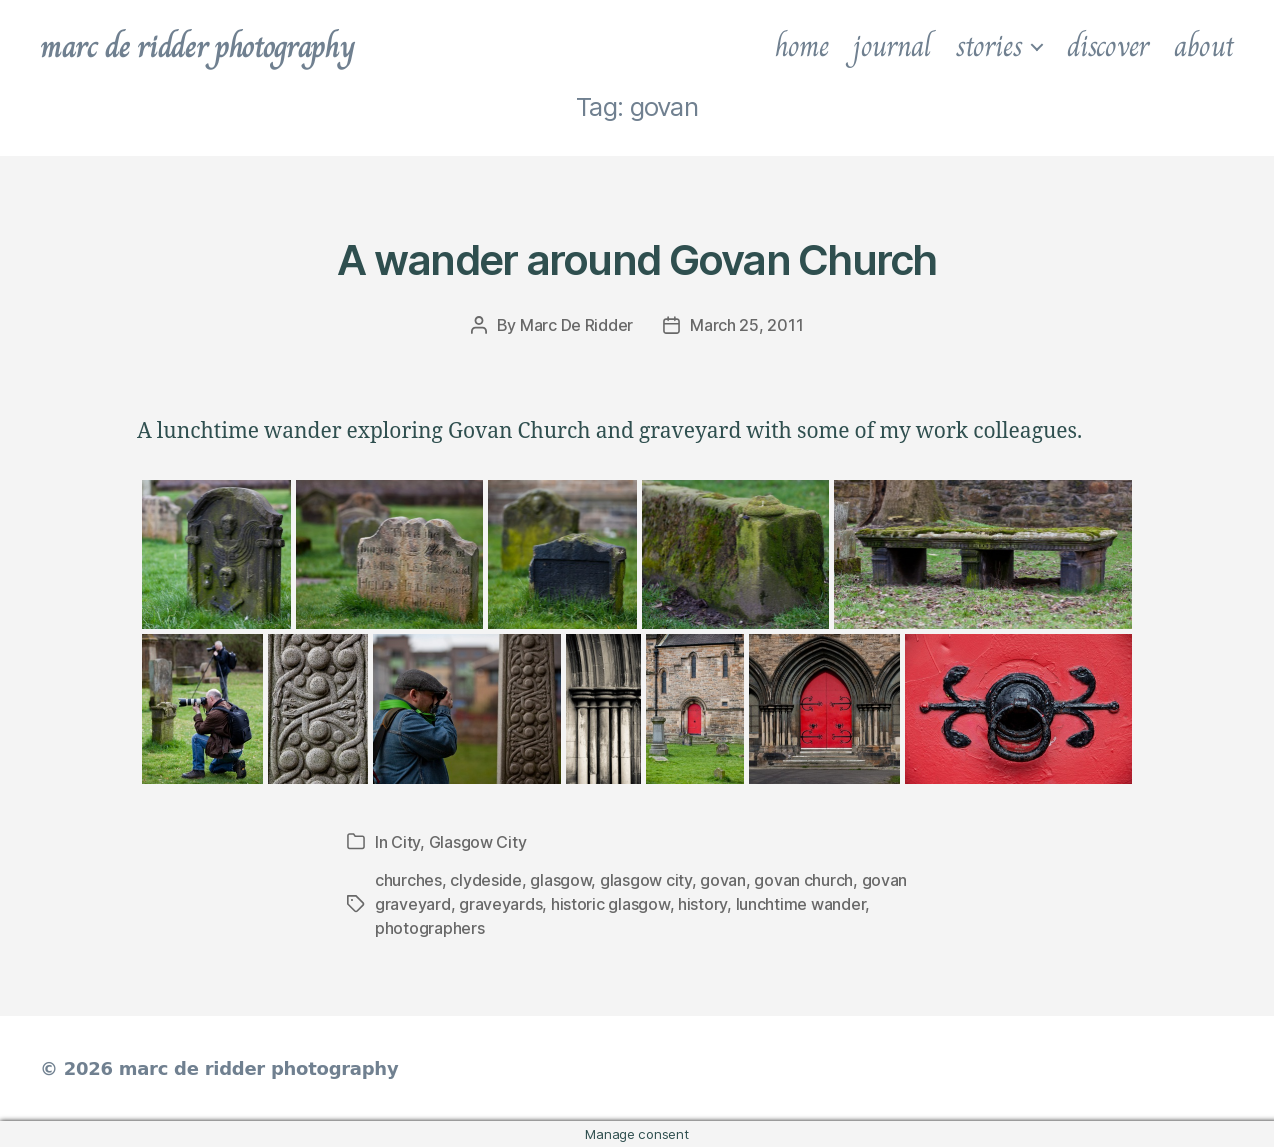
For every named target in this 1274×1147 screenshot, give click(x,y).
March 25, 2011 (746, 325)
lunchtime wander (801, 904)
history (702, 904)
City (405, 842)
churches (408, 880)
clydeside (486, 880)
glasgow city (646, 880)
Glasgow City (478, 842)
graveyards (500, 904)
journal (891, 46)
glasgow (560, 880)
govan (723, 880)
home (802, 46)
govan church (803, 880)
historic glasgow (610, 904)
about (1204, 46)
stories (989, 46)
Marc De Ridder (576, 325)
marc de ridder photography (197, 46)
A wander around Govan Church (636, 259)
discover (1108, 46)
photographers (430, 928)
